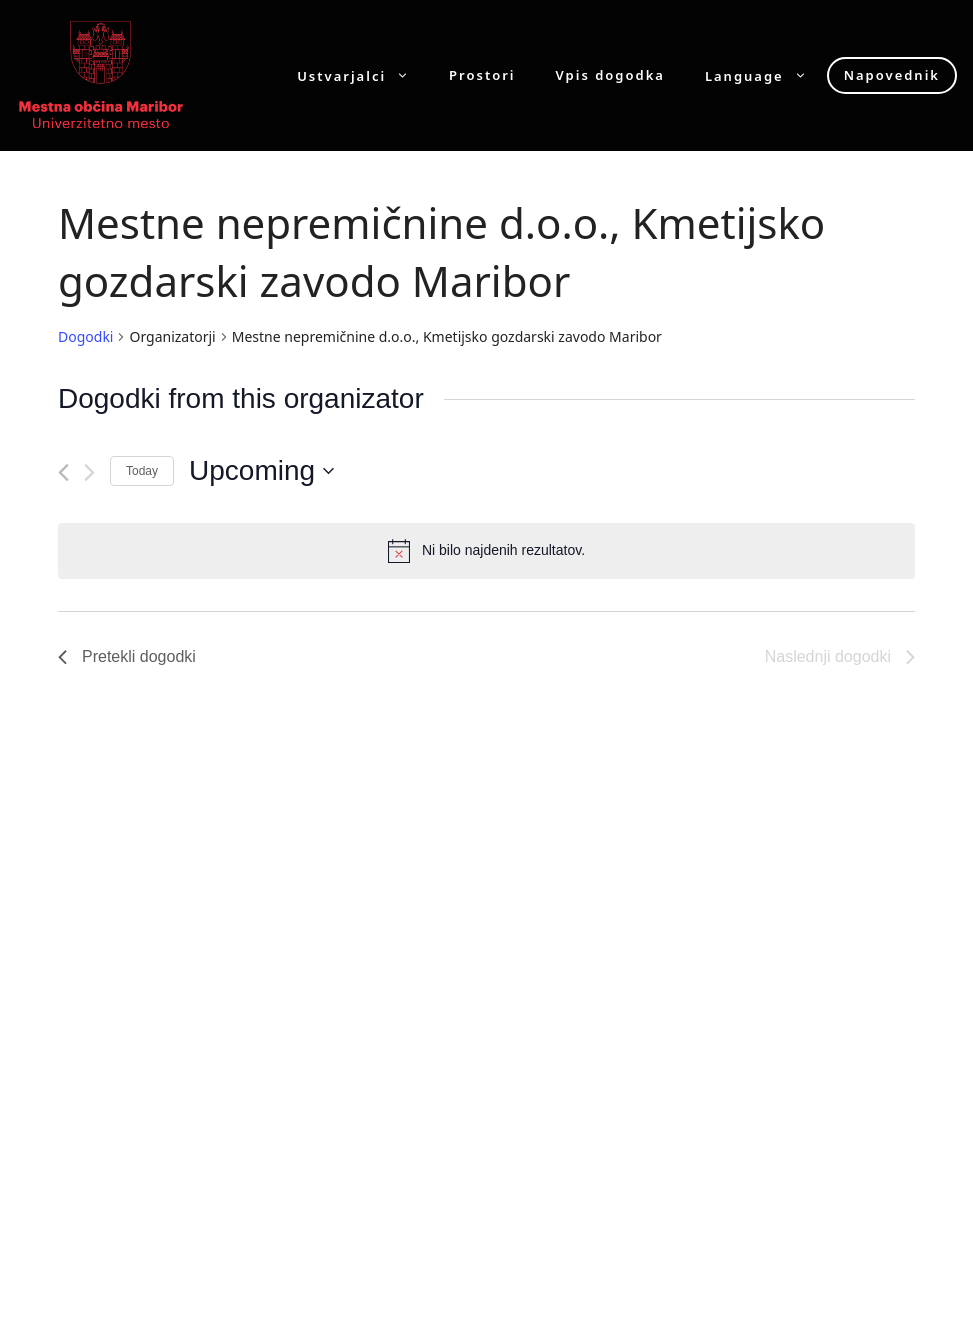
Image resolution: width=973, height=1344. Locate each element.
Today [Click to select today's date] (142, 471)
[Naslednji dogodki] (89, 472)
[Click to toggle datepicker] (261, 471)
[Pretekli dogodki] (63, 472)
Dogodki (85, 336)
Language (766, 75)
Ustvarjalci (363, 75)
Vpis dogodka (610, 75)
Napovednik (892, 75)
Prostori (482, 75)
